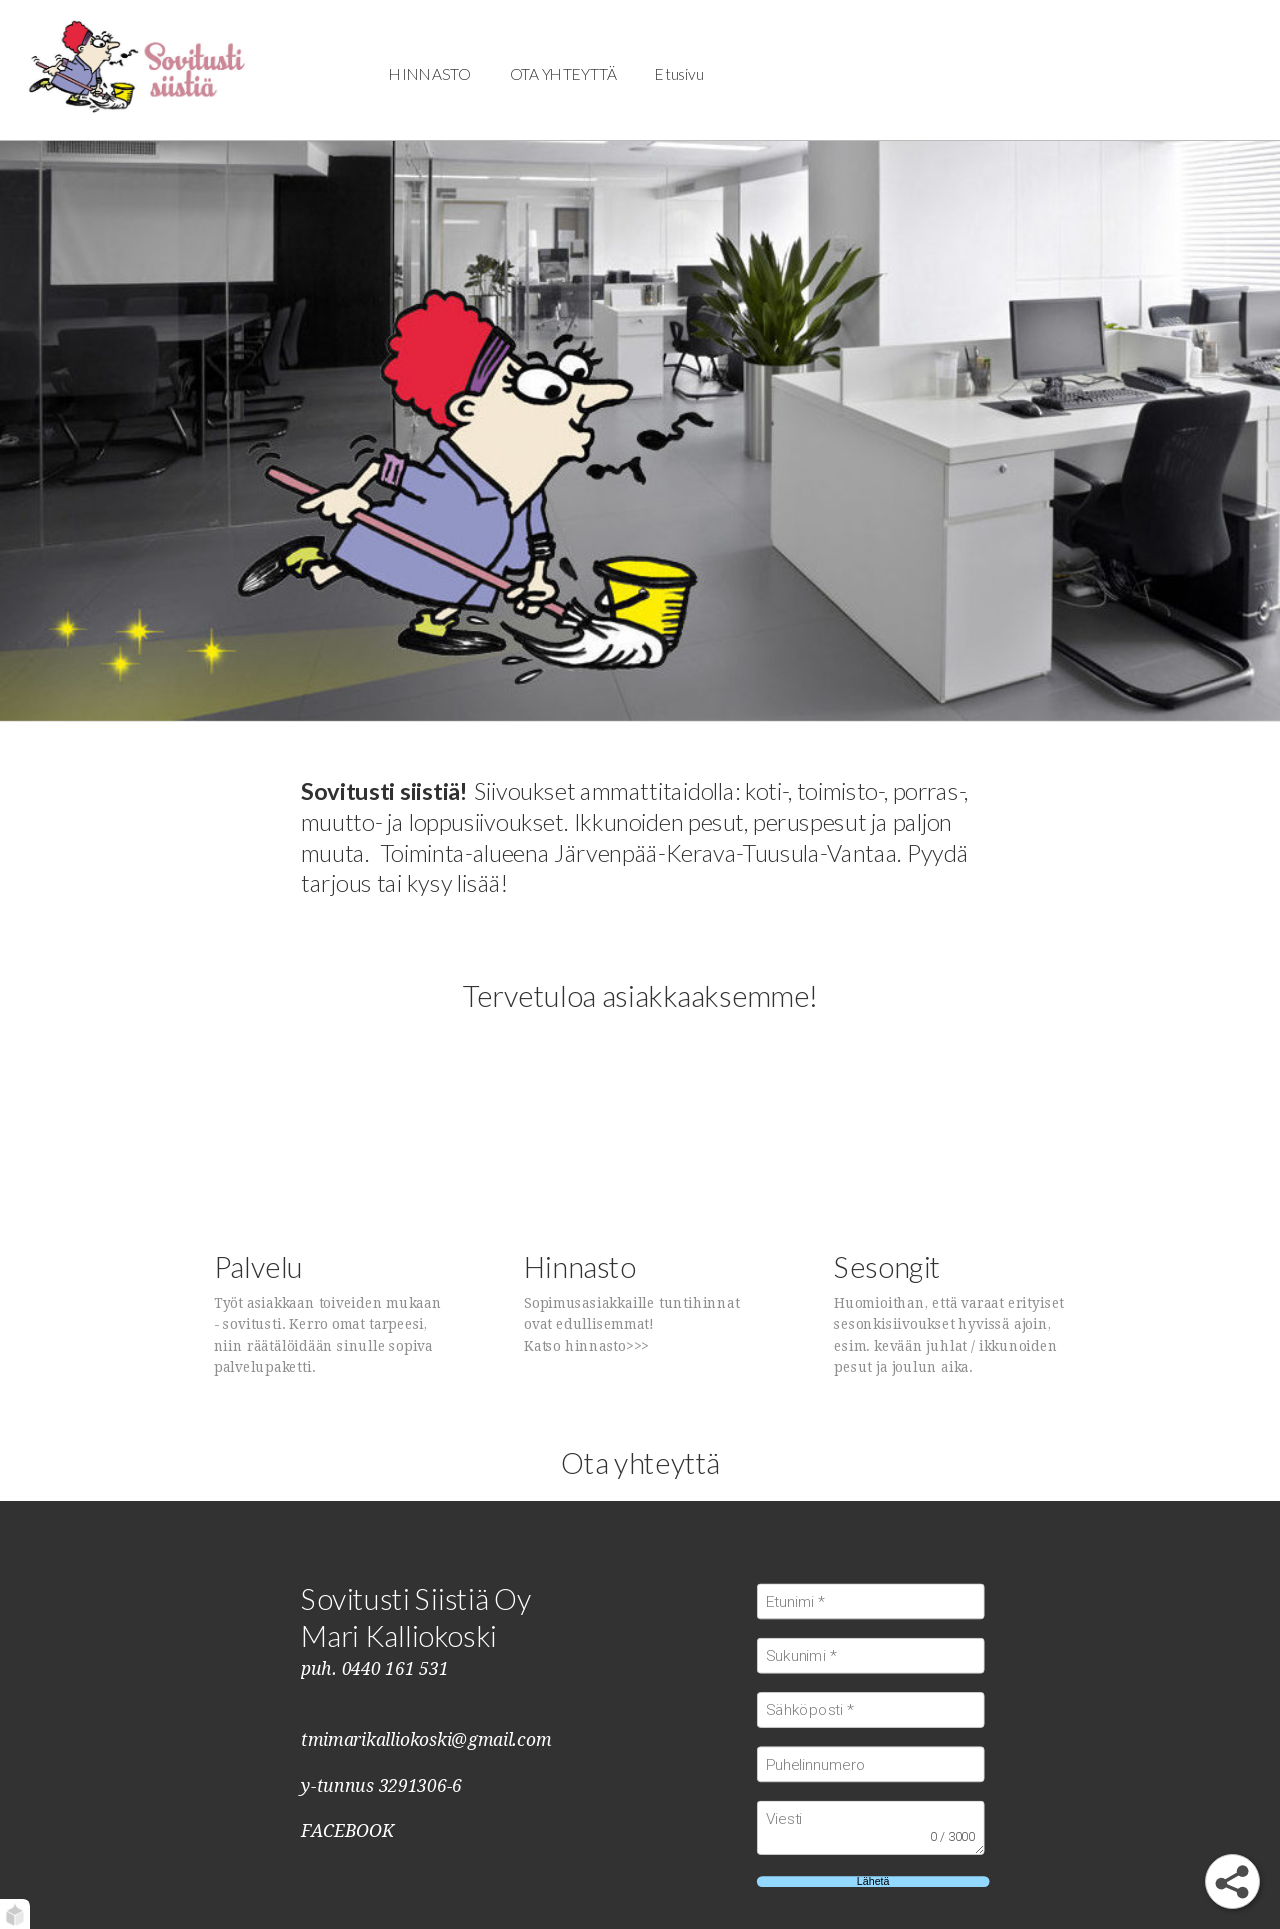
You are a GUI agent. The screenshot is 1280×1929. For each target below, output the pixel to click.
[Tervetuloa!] (136, 70)
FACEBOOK (347, 1831)
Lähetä (872, 1881)
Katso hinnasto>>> (586, 1346)
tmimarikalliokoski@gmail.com (426, 1740)
